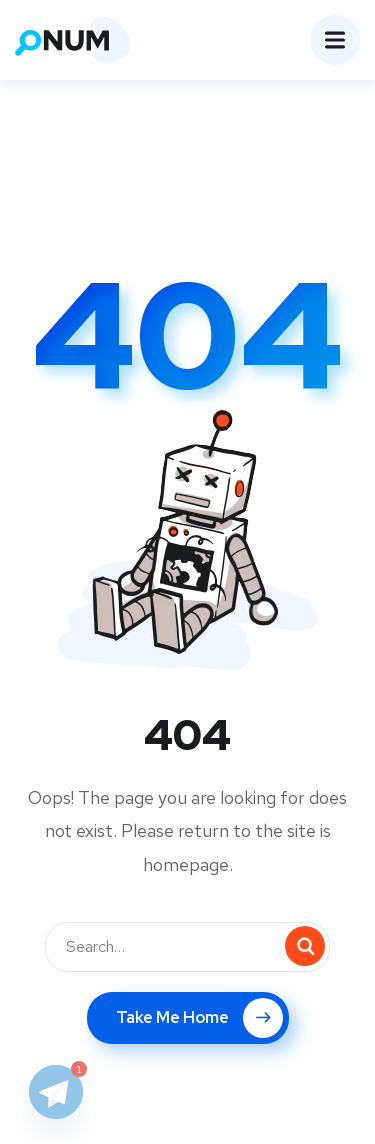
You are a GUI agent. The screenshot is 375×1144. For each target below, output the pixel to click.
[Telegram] (56, 1092)
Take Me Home (199, 1018)
